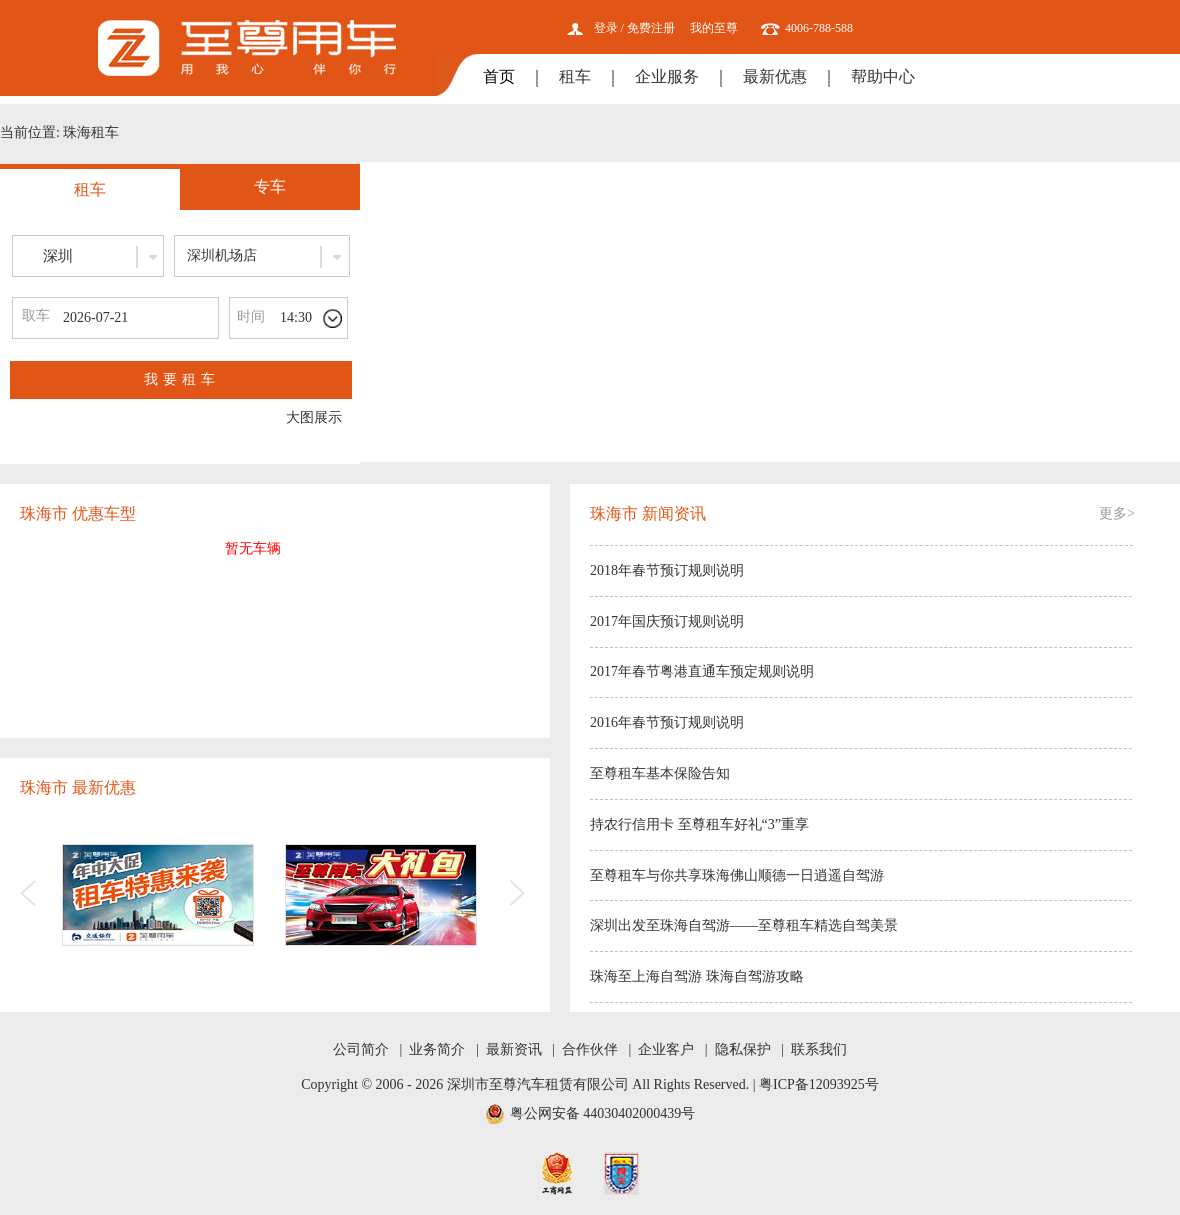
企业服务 (667, 76)
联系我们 (819, 1049)
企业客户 (666, 1049)
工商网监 (557, 1173)
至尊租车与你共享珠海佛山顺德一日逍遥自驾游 (737, 875)
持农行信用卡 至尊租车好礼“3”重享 (699, 824)
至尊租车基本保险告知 (660, 773)
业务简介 (437, 1049)
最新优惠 (775, 76)
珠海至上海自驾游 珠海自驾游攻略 (697, 976)
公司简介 (361, 1049)
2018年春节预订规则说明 (667, 570)
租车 (575, 76)
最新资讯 (514, 1049)
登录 (606, 28)
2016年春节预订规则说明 (667, 722)
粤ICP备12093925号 (819, 1084)
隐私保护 (743, 1049)
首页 (499, 76)
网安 (621, 1173)
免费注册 (651, 28)
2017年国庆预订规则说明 (667, 621)
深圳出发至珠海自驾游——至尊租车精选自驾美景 (744, 925)
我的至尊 (714, 28)
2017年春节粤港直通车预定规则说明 (702, 671)
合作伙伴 (590, 1049)
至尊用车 (247, 48)
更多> (1117, 513)
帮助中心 (883, 76)
